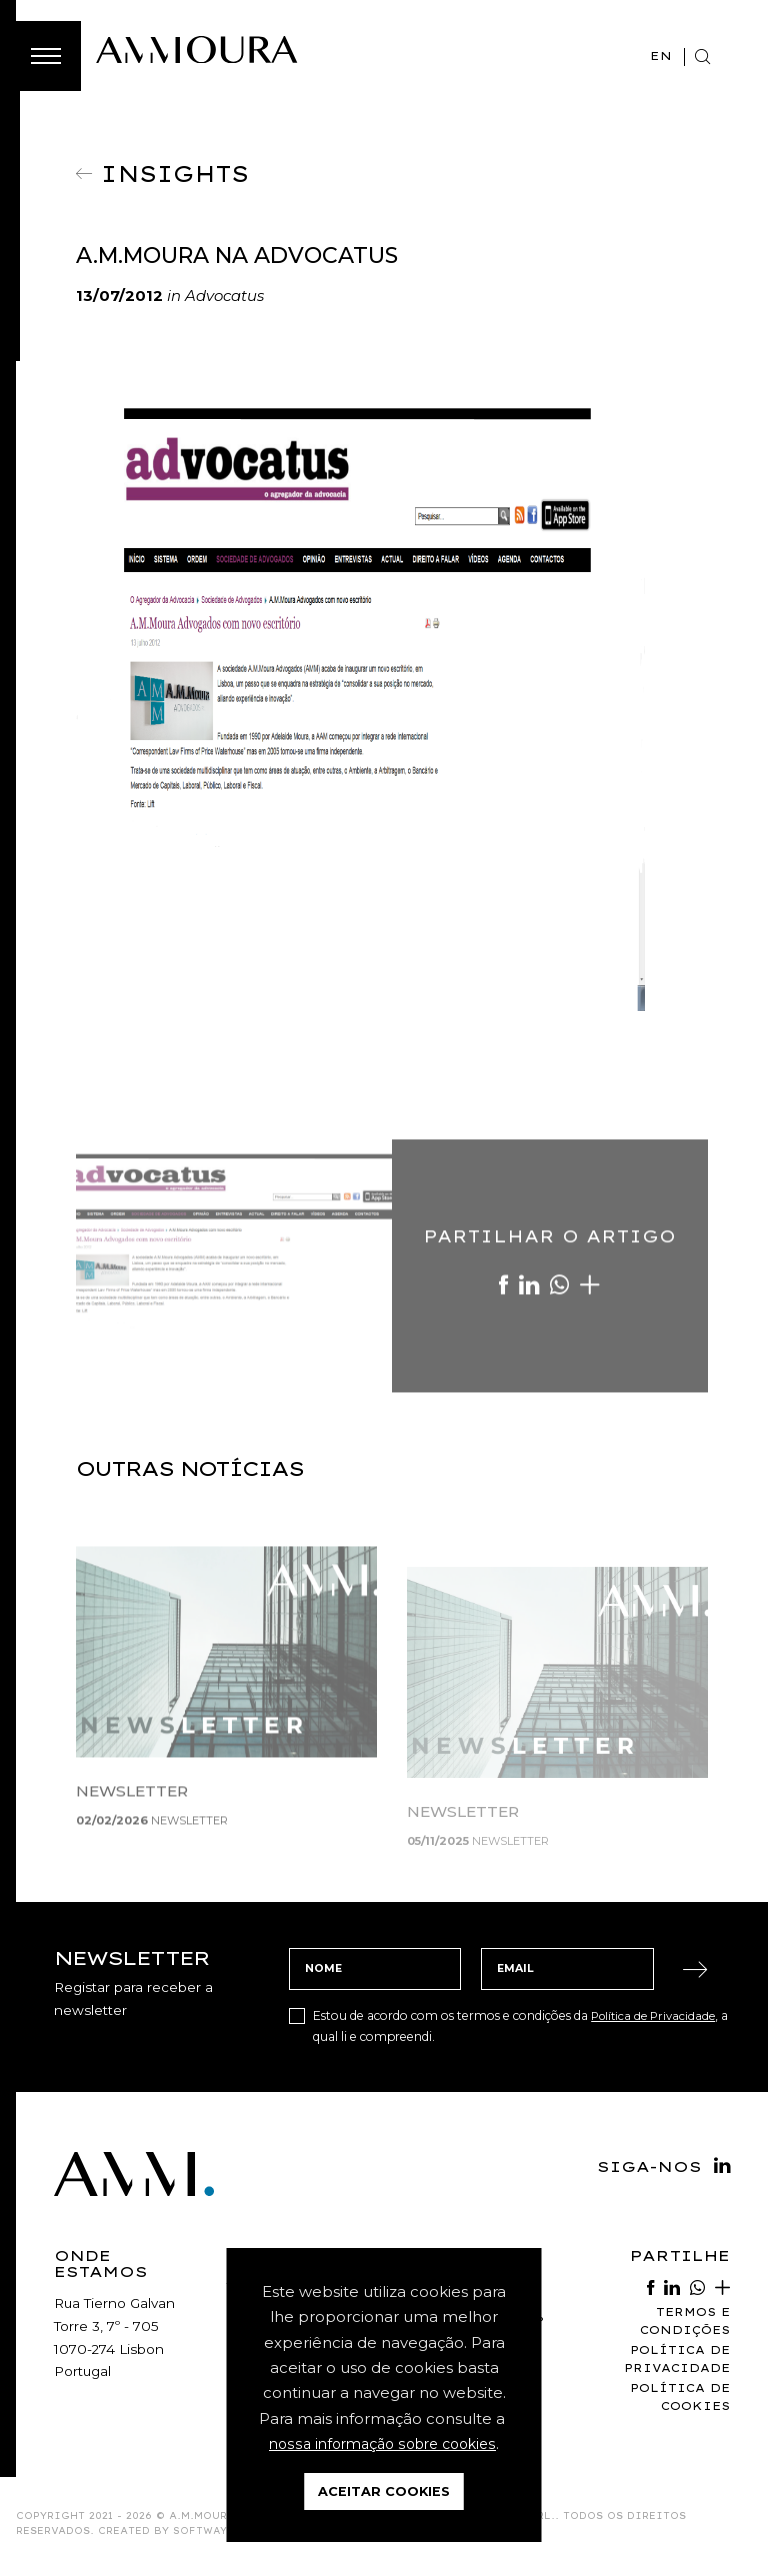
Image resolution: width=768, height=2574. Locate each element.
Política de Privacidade (657, 2018)
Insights (181, 172)
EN (660, 55)
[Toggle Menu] (46, 56)
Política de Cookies (678, 2402)
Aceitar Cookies (384, 2491)
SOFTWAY (200, 2536)
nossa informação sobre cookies (382, 2444)
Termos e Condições (683, 2324)
